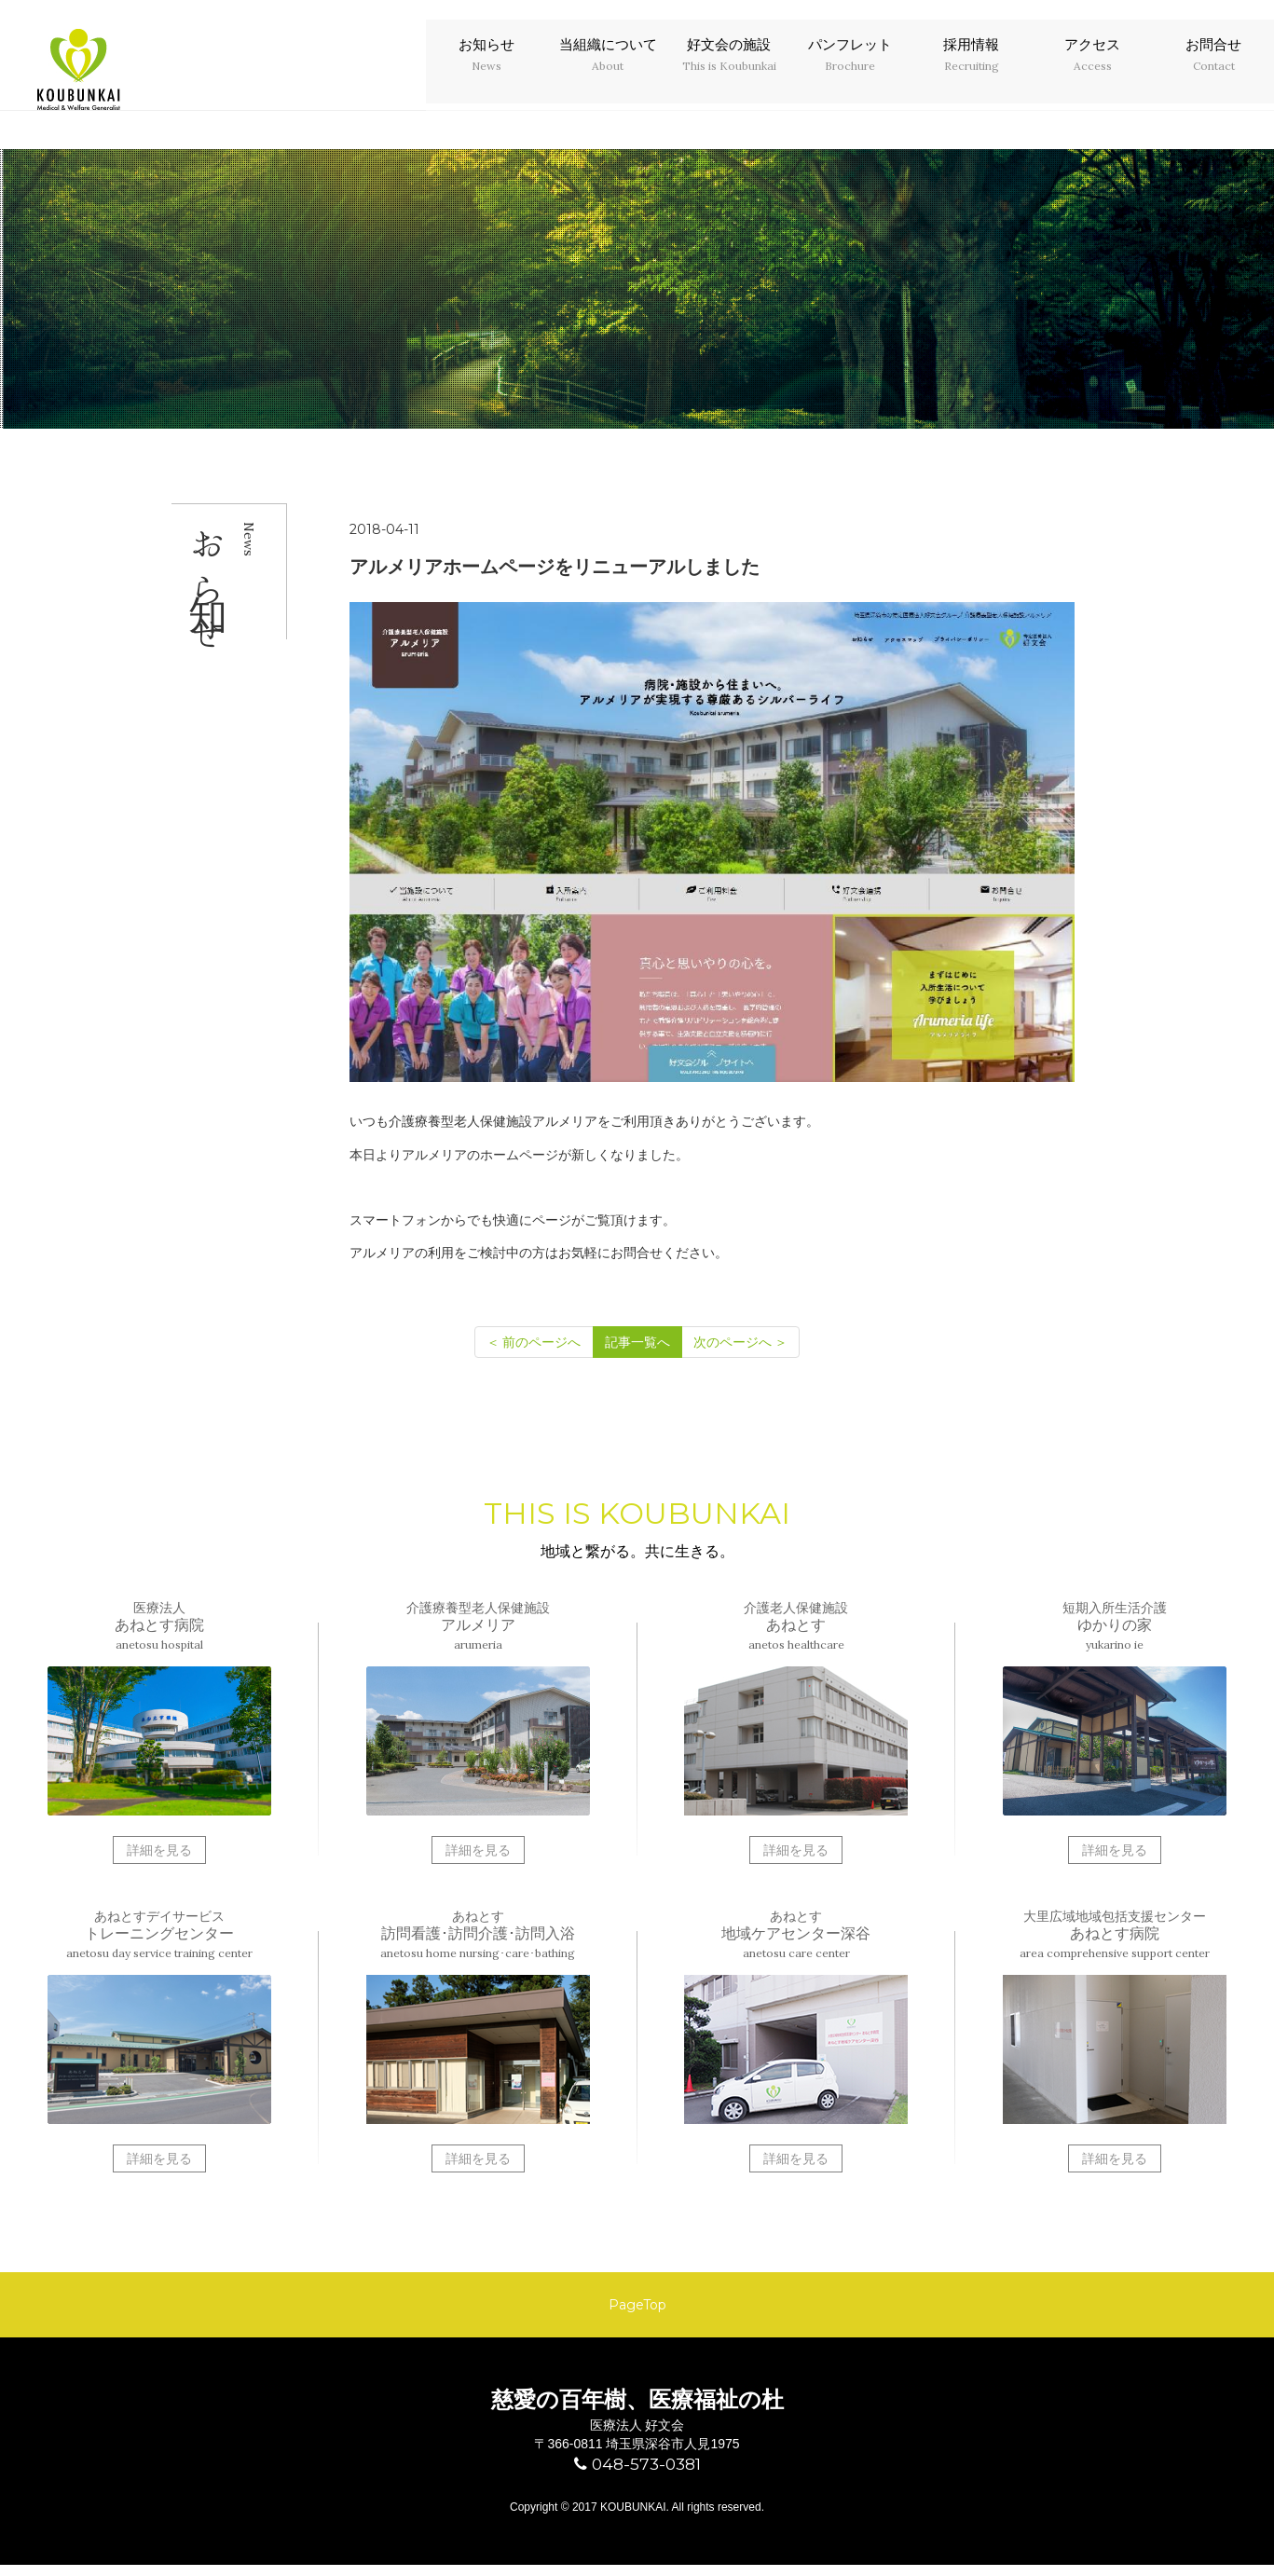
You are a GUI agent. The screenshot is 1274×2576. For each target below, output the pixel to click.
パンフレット (850, 71)
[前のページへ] (534, 1342)
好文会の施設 (729, 71)
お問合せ (1213, 71)
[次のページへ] (741, 1342)
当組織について (608, 71)
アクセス (1092, 71)
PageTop (637, 2309)
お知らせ (486, 71)
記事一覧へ (637, 1342)
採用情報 (971, 71)
